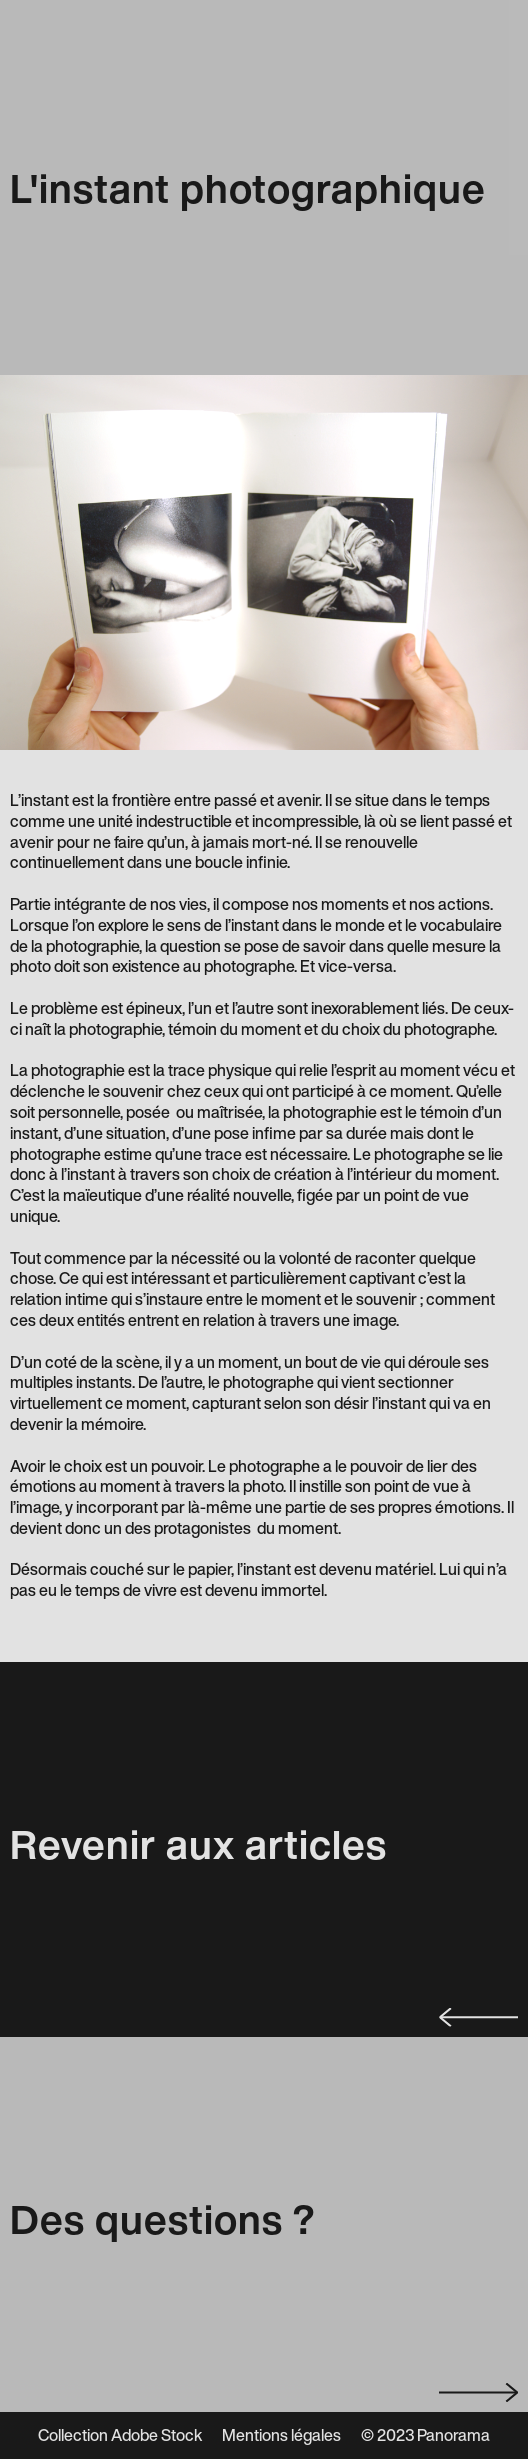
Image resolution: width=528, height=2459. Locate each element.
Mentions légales (281, 2435)
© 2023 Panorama (425, 2435)
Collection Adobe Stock (120, 2435)
